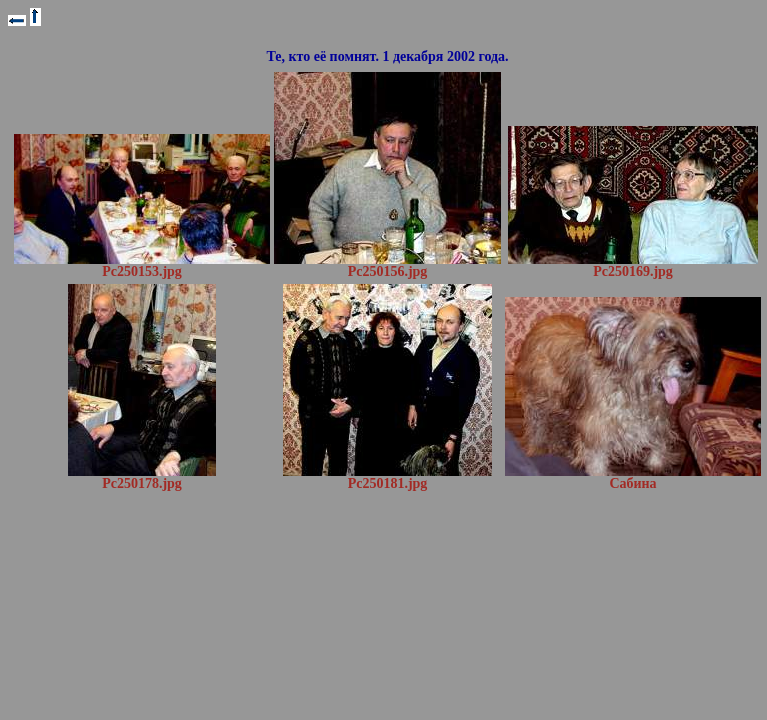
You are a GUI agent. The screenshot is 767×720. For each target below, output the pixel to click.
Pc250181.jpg (387, 477)
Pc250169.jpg (633, 265)
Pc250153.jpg (142, 265)
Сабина (633, 477)
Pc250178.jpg (142, 477)
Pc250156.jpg (387, 265)
